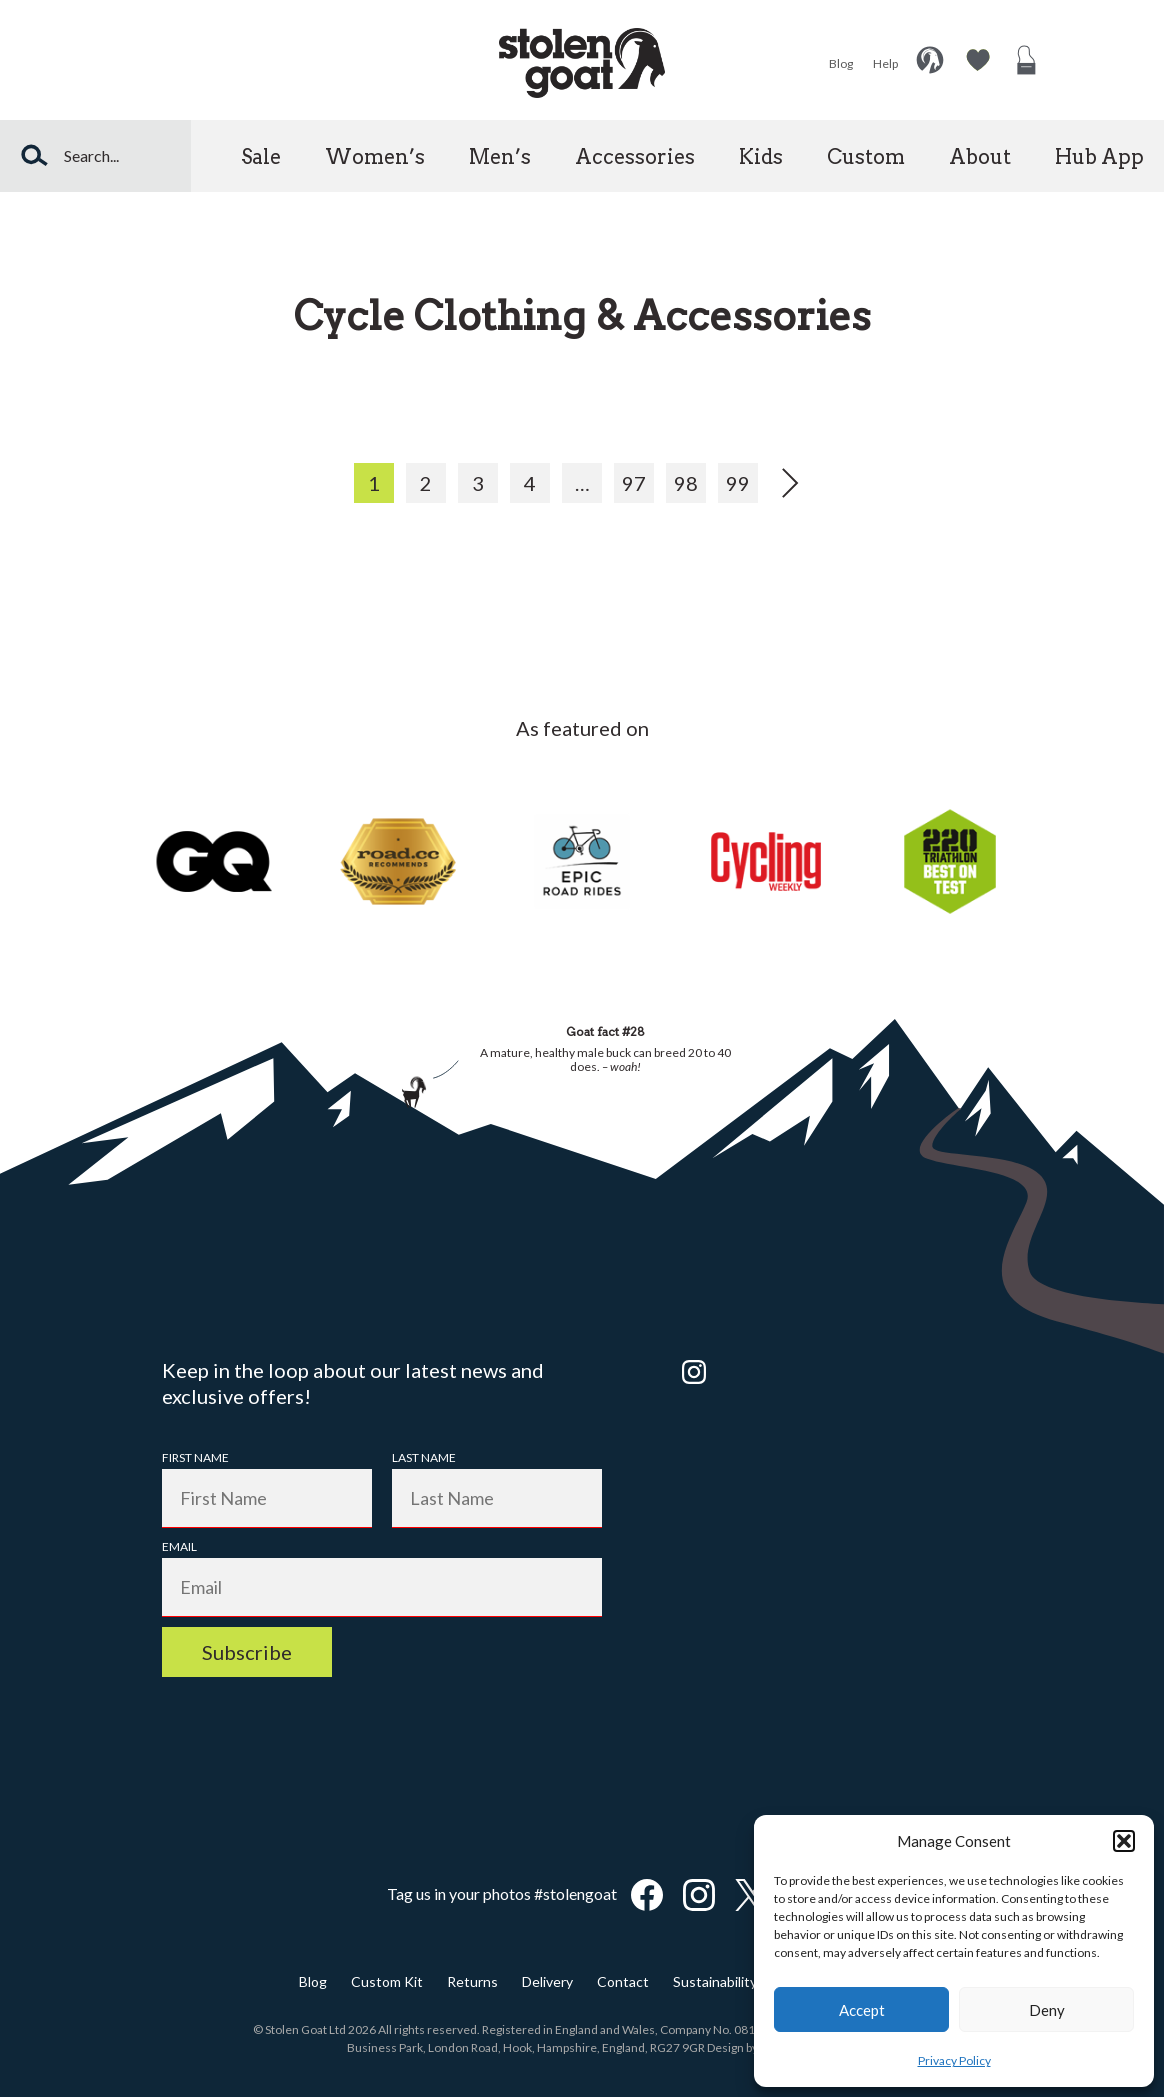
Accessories (635, 157)
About (980, 157)
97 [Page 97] (634, 483)
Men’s (500, 157)
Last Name (424, 1457)
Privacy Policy (954, 2060)
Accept (862, 2010)
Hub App (1099, 157)
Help (885, 63)
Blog (841, 63)
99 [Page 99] (738, 483)
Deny (1047, 2010)
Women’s (375, 157)
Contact (623, 1981)
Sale (261, 157)
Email (179, 1546)
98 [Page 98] (686, 483)
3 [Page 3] (478, 483)
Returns (472, 1981)
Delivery (547, 1981)
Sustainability (715, 1981)
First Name (195, 1457)
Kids (761, 157)
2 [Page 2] (426, 483)
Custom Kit (387, 1981)
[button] (1124, 1841)
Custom (866, 157)
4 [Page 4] (530, 483)
